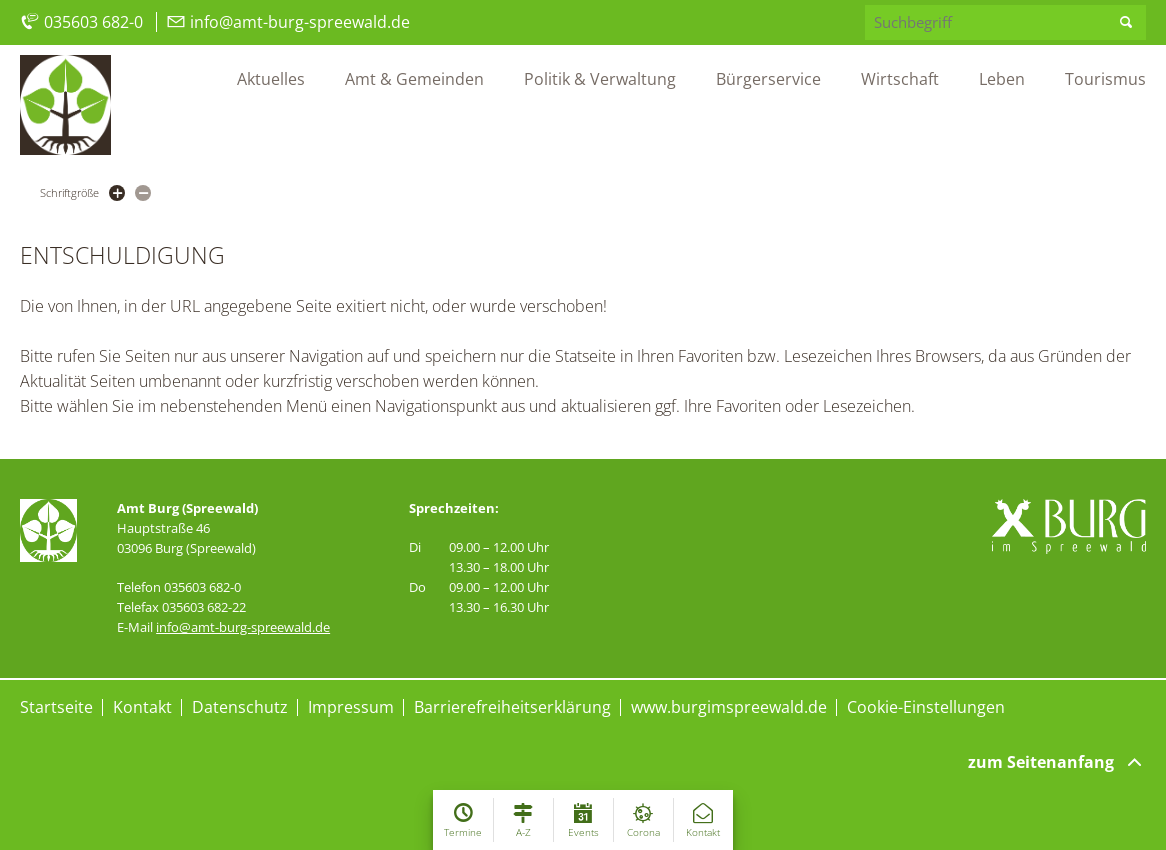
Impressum (351, 707)
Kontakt (142, 707)
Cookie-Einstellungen (926, 707)
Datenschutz (240, 707)
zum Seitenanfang (1057, 762)
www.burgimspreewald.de (729, 707)
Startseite (56, 707)
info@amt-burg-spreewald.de (288, 22)
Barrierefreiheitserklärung (512, 707)
